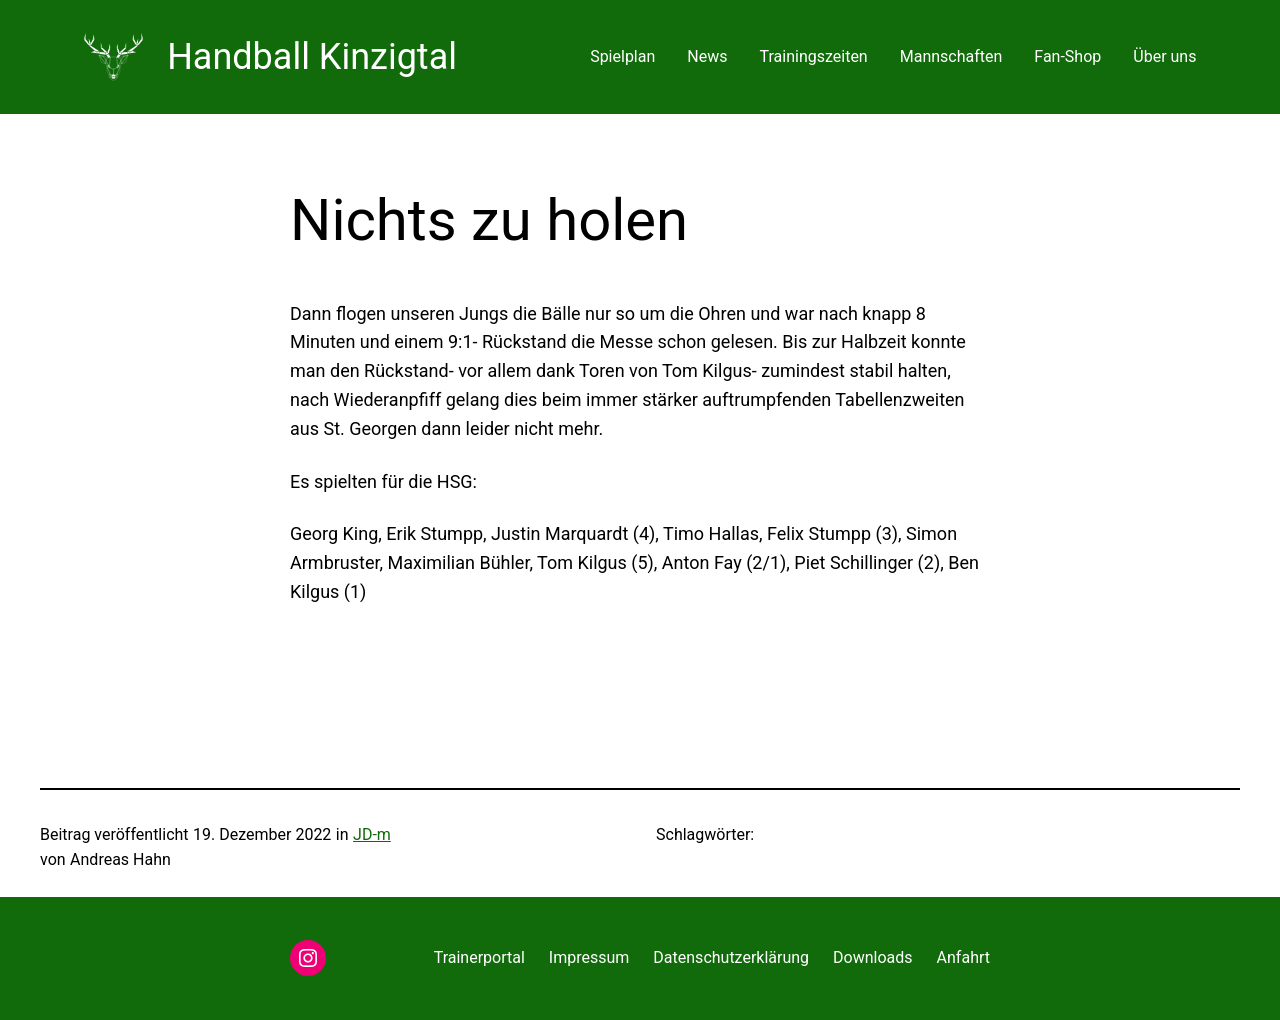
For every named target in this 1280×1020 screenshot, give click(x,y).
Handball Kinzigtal (312, 57)
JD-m (372, 834)
